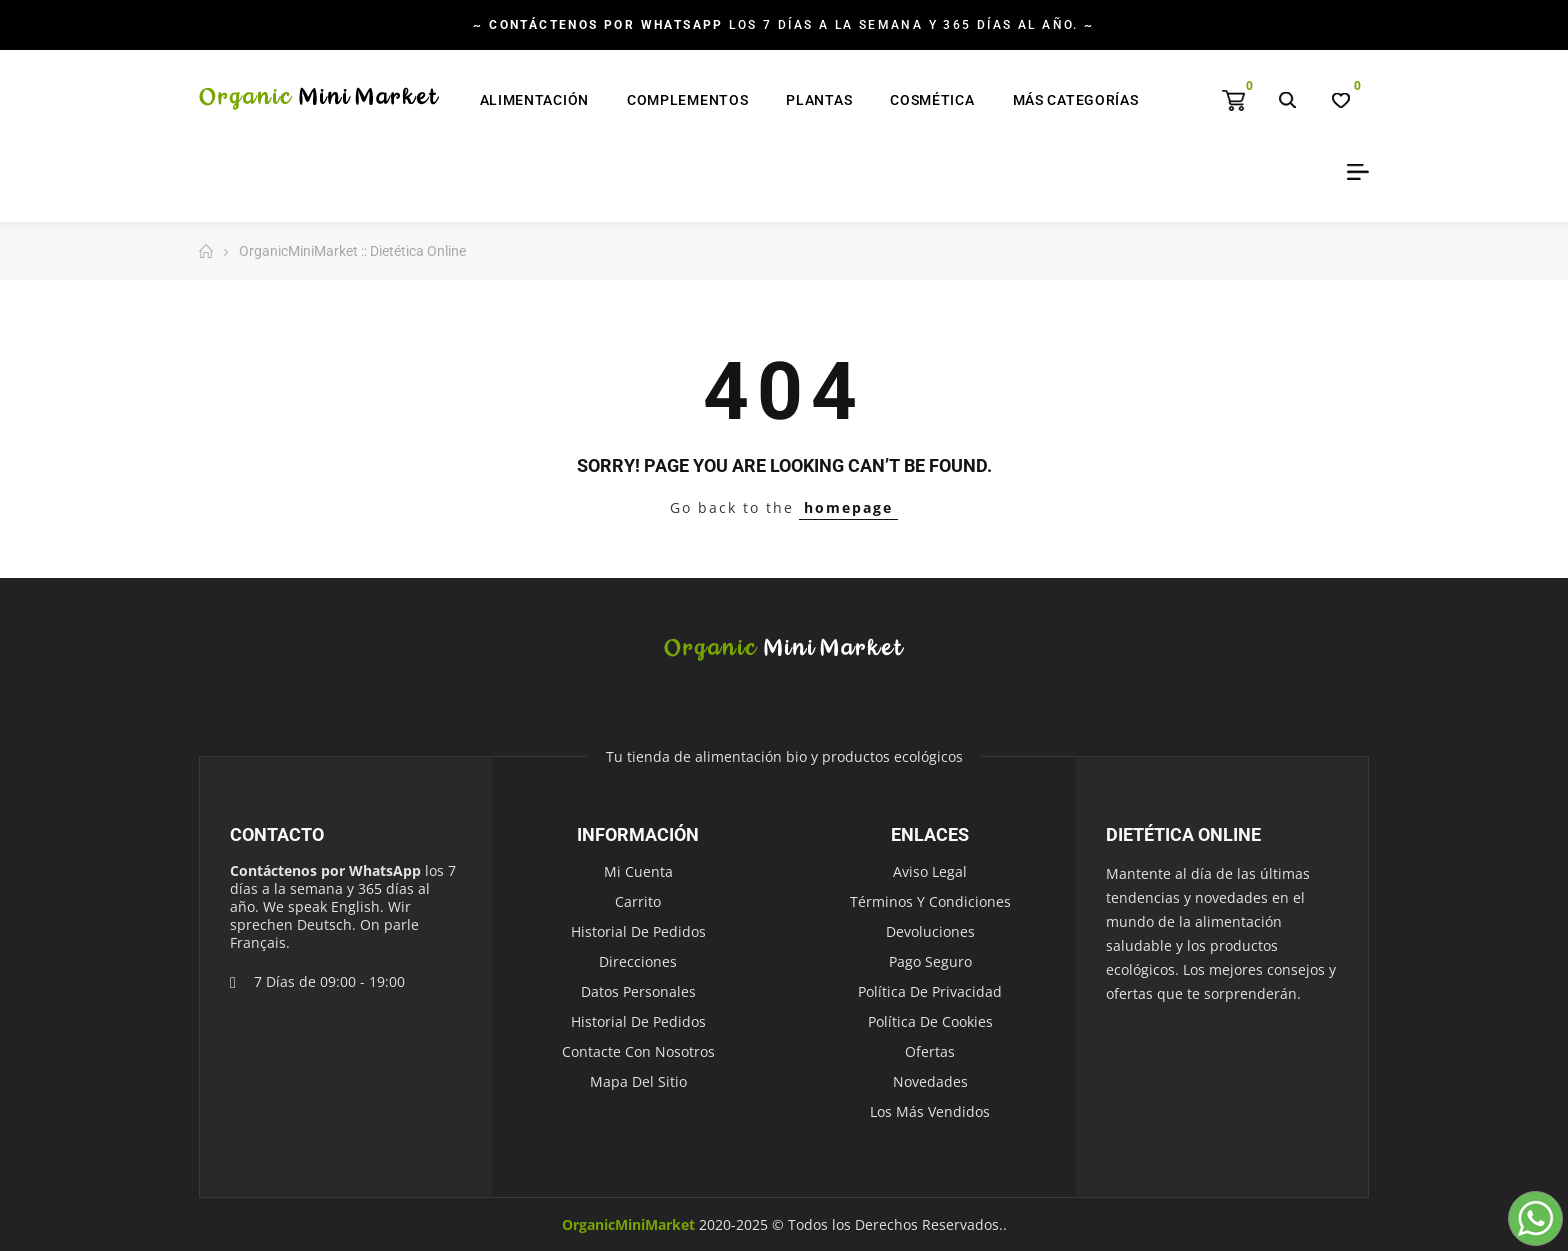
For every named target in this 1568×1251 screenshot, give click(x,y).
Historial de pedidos (638, 931)
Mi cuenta (638, 871)
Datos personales (638, 991)
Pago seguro (930, 961)
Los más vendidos (930, 1111)
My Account (1351, 172)
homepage (848, 507)
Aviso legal (930, 871)
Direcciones (638, 961)
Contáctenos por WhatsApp (325, 870)
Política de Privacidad (930, 991)
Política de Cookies (930, 1021)
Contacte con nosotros (638, 1051)
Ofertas (930, 1051)
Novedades (930, 1081)
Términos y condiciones (930, 901)
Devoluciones (930, 931)
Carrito (638, 901)
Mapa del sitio (638, 1081)
